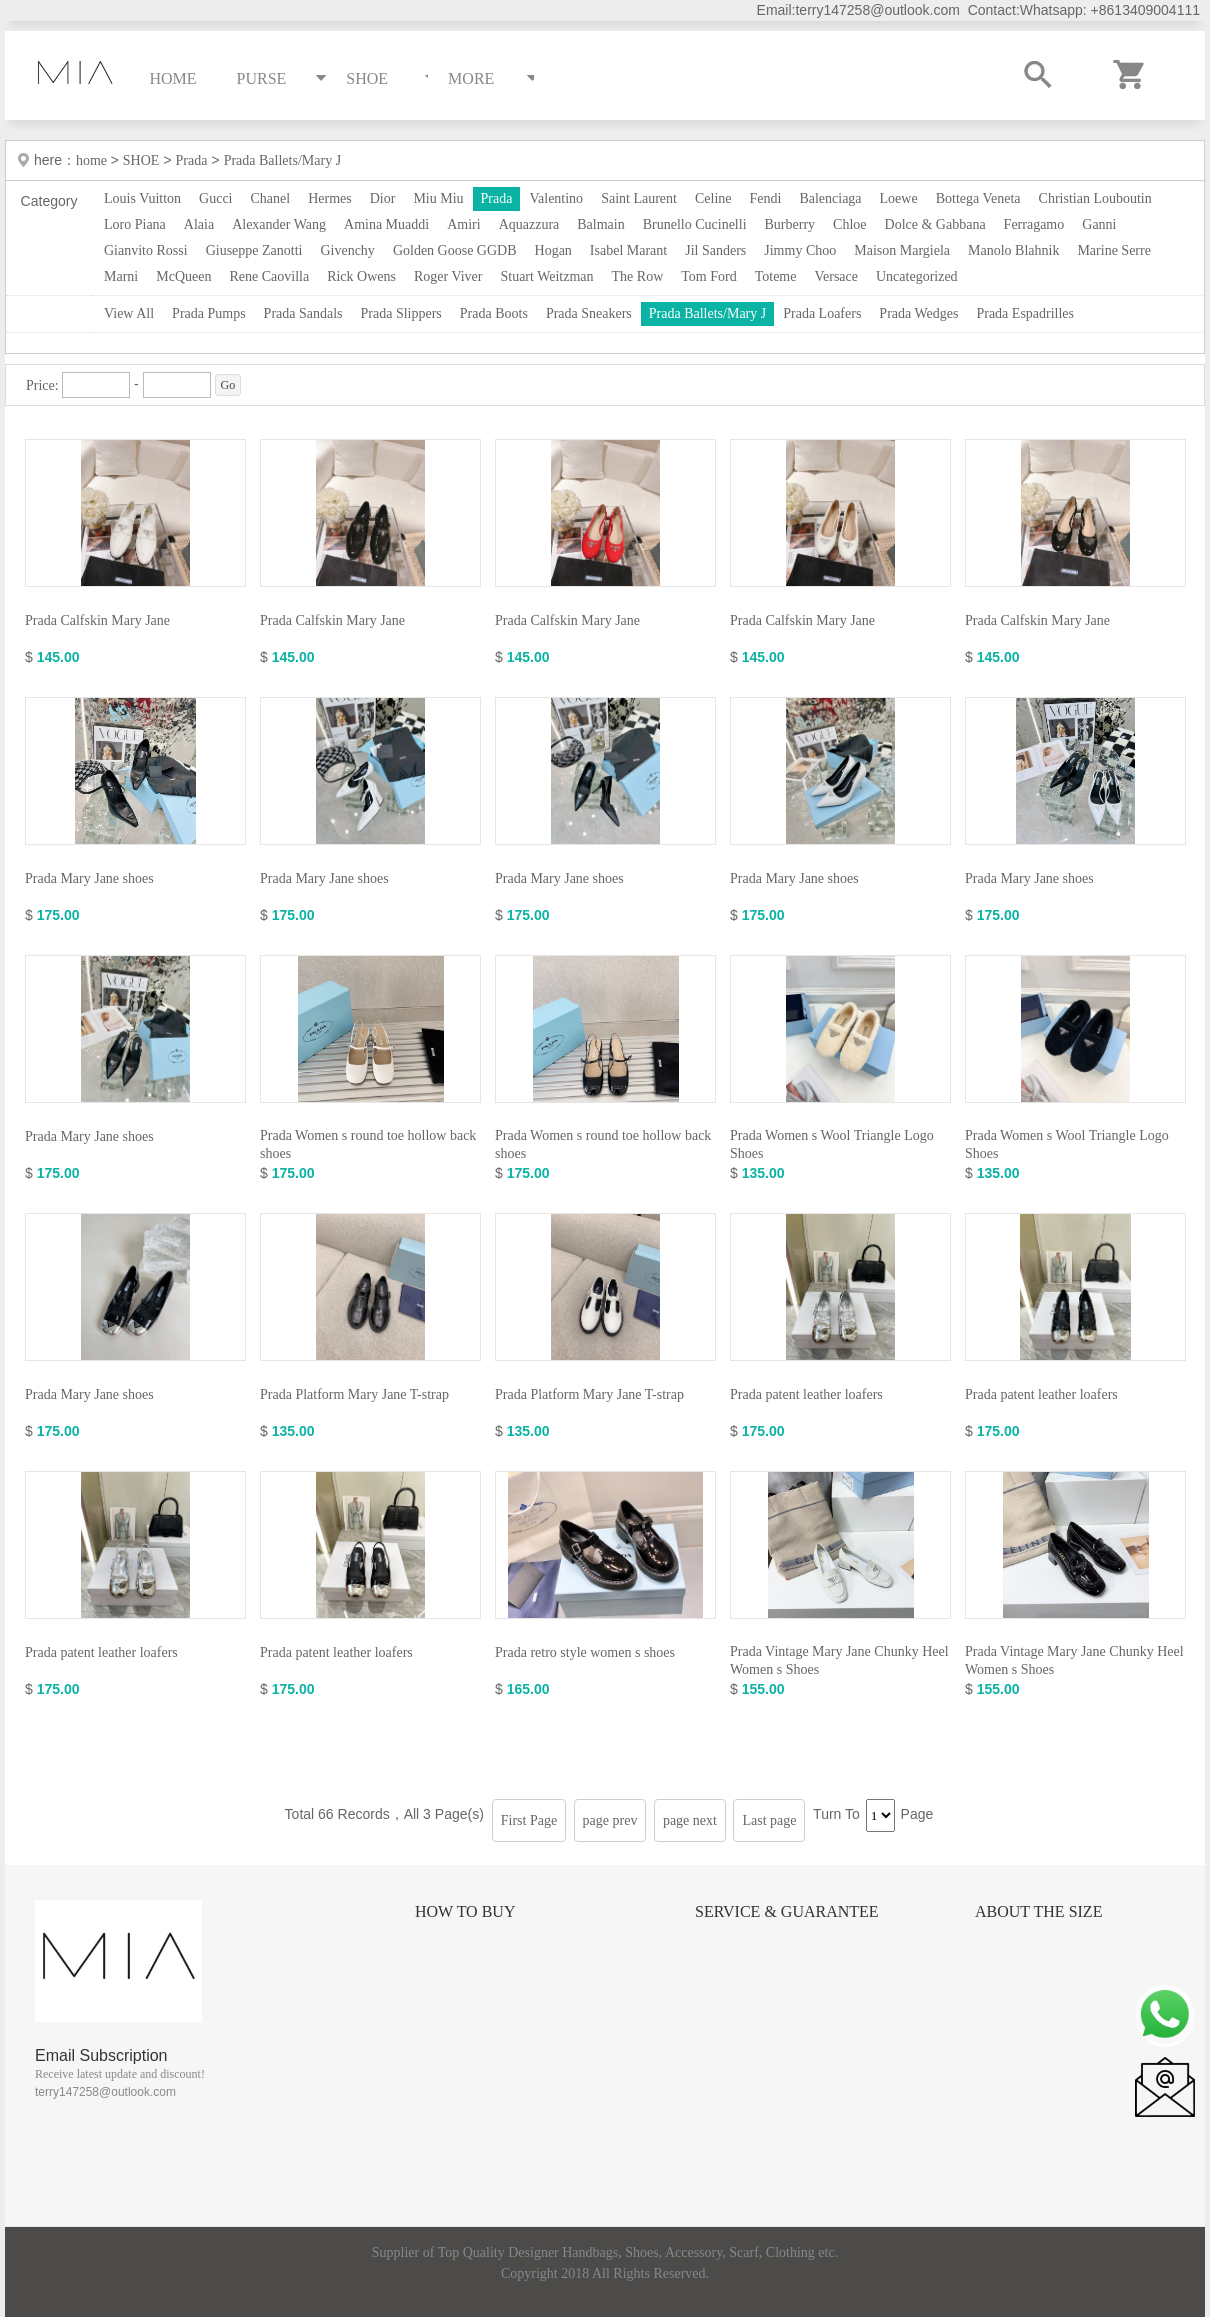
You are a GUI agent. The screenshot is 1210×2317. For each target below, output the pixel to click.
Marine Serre (1113, 250)
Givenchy (347, 250)
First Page (529, 1820)
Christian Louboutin (1095, 198)
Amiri (463, 224)
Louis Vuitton (142, 198)
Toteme (776, 276)
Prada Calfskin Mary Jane (97, 620)
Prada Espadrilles (1025, 313)
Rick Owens (361, 276)
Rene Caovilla (269, 276)
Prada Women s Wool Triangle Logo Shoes (832, 1144)
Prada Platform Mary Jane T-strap (354, 1394)
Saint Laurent (639, 198)
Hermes (330, 198)
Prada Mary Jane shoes (89, 878)
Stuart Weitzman (546, 276)
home (93, 160)
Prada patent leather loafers (806, 1394)
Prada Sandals (303, 313)
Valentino (556, 198)
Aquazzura (529, 224)
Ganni (1099, 224)
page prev (610, 1820)
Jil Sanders (715, 250)
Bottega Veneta (978, 198)
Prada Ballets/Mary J (282, 160)
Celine (713, 198)
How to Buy (465, 1911)
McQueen (183, 276)
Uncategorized (917, 276)
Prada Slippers (401, 313)
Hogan (553, 250)
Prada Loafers (822, 313)
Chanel (271, 198)
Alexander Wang (279, 224)
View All (129, 313)
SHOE (141, 160)
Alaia (199, 224)
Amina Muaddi (386, 224)
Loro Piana (135, 224)
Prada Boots (494, 313)
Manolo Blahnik (1013, 250)
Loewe (899, 198)
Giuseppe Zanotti (254, 250)
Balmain (600, 224)
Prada (192, 160)
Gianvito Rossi (146, 250)
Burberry (790, 224)
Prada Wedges (918, 313)
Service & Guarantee (787, 1911)
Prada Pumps (209, 313)
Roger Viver (448, 276)
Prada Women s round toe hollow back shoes (368, 1144)
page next (690, 1820)
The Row (638, 276)
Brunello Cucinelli (695, 224)
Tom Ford (708, 276)
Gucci (215, 198)
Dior (383, 198)
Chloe (849, 224)
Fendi (765, 198)
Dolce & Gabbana (935, 224)
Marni (121, 276)
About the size (1038, 1911)
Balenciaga (830, 198)
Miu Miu (438, 198)
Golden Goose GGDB (455, 250)
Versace (836, 276)
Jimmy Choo (800, 250)
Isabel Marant (628, 250)
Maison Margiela (902, 250)
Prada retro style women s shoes (585, 1652)
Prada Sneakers (589, 313)
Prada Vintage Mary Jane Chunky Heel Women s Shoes (839, 1660)
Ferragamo (1034, 224)
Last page (769, 1820)
